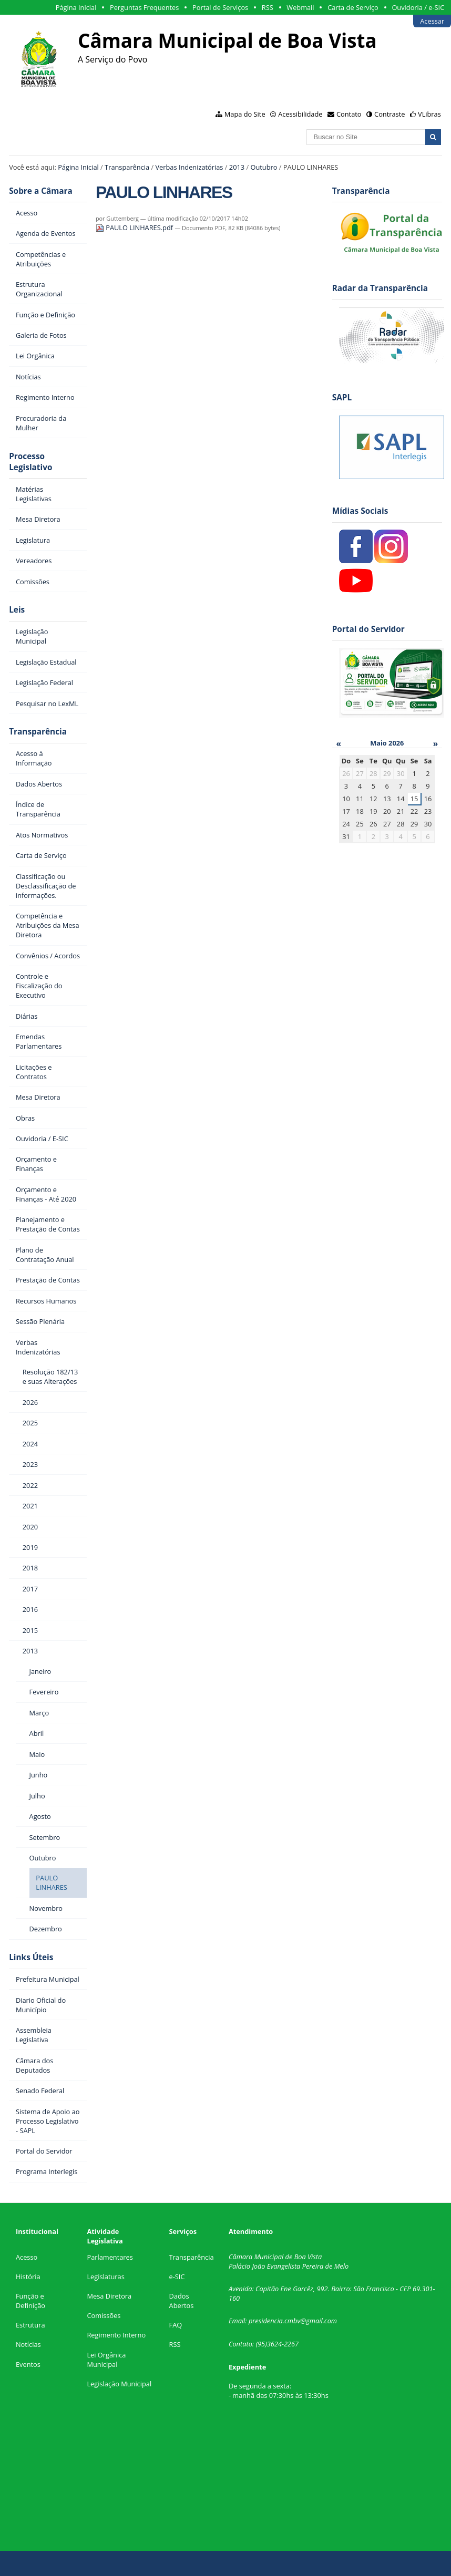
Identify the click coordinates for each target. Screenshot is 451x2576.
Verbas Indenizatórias (189, 167)
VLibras (429, 114)
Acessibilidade (300, 114)
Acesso (26, 2257)
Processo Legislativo (30, 462)
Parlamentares (109, 2257)
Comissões (103, 2315)
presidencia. (266, 2320)
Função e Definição (30, 2300)
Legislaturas (105, 2276)
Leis (17, 609)
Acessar (432, 21)
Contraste (389, 114)
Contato (349, 114)
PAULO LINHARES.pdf (135, 227)
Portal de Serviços (220, 7)
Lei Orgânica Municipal (106, 2359)
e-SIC (177, 2276)
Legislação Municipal (119, 2383)
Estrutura (30, 2325)
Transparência (127, 167)
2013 (236, 167)
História (28, 2276)
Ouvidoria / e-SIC (418, 7)
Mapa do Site (244, 114)
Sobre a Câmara (41, 190)
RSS (267, 7)
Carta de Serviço (352, 7)
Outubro (263, 167)
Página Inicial (76, 7)
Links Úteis (31, 1957)
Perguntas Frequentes (144, 7)
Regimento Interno (116, 2335)
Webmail (300, 7)
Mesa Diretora (109, 2296)
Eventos (28, 2364)
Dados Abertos (181, 2300)
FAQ (175, 2325)
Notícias (28, 2344)
